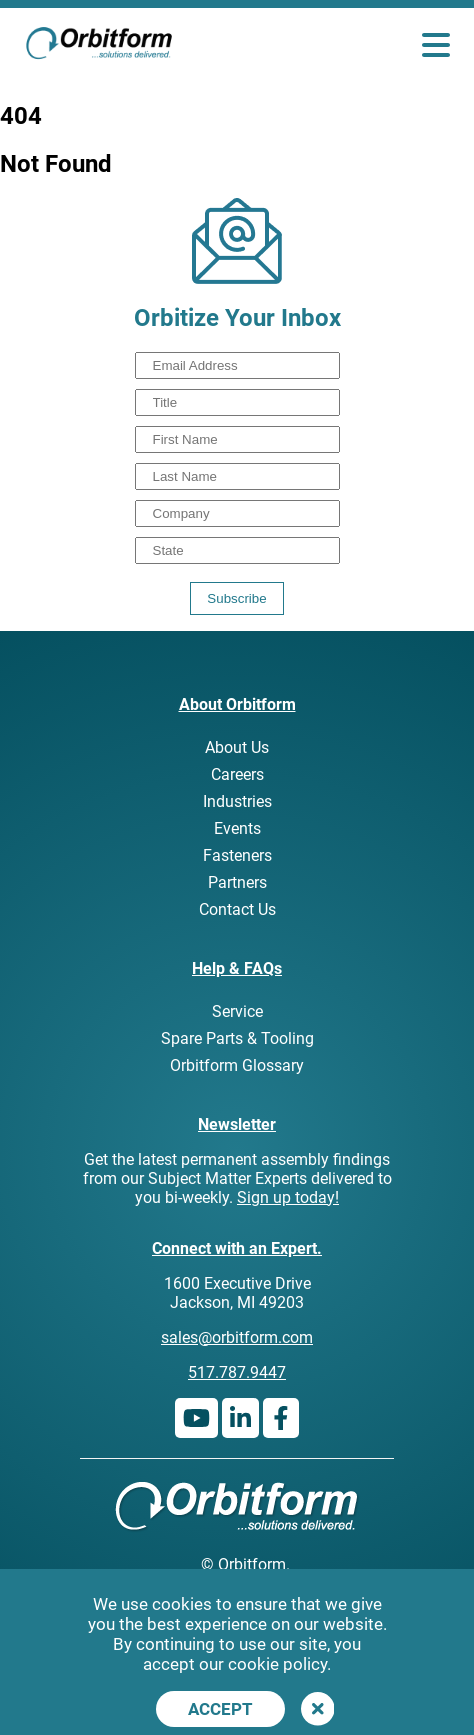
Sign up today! (288, 1197)
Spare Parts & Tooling (237, 1038)
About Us (237, 747)
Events (237, 828)
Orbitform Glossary (237, 1065)
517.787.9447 (237, 1372)
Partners (237, 882)
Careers (237, 774)
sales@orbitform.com (237, 1337)
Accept (220, 1709)
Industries (237, 801)
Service (237, 1011)
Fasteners (237, 855)
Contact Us (237, 909)
